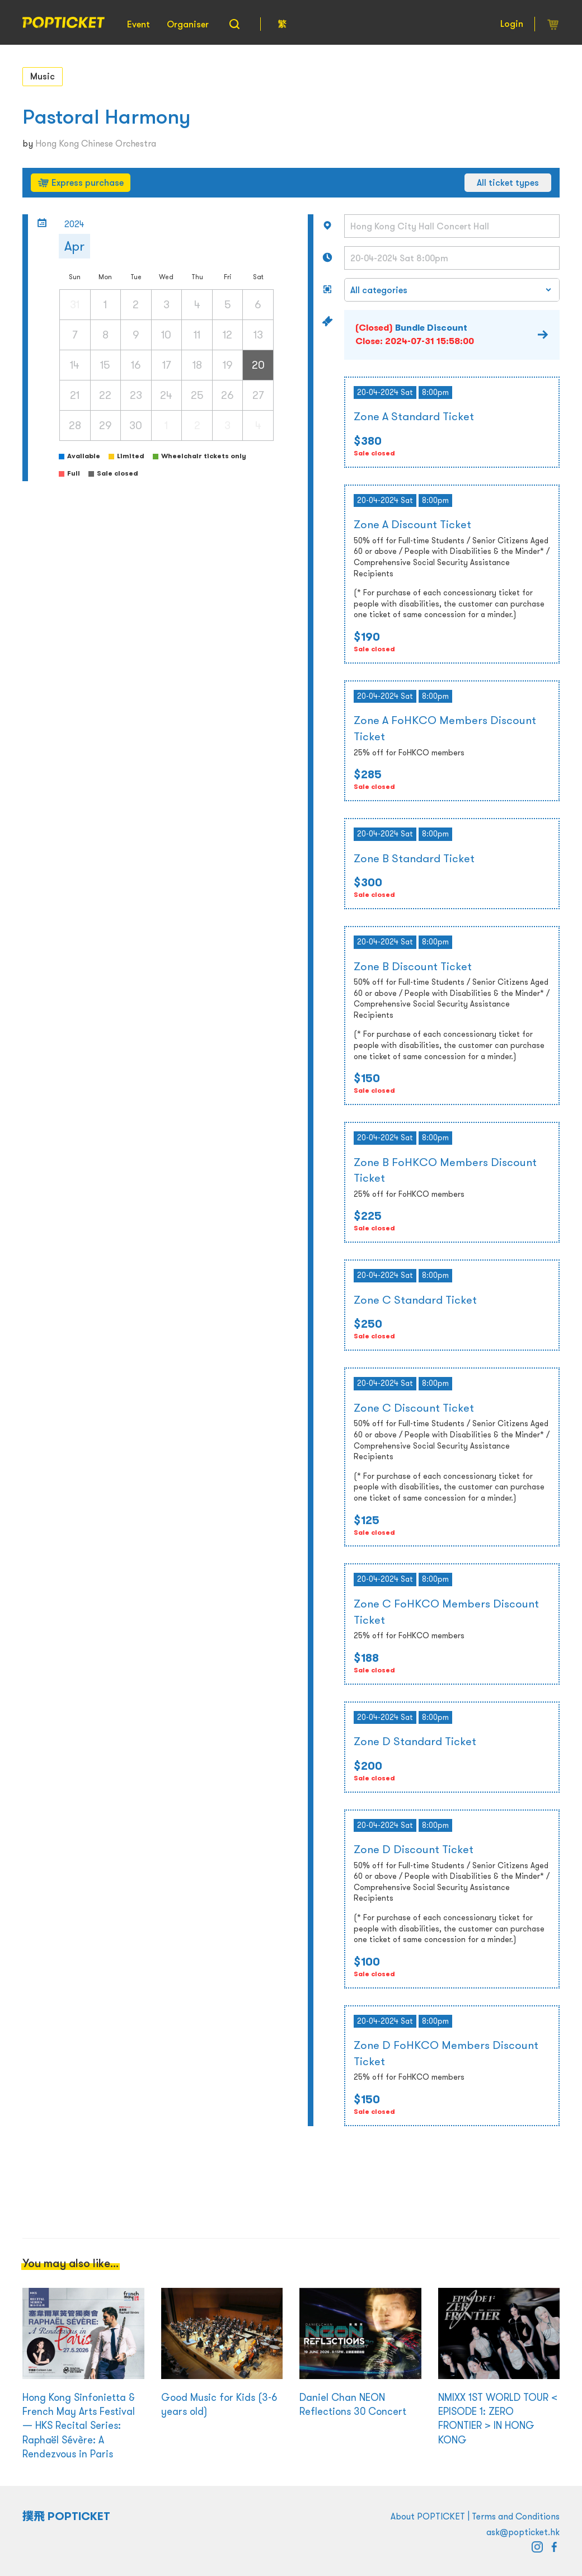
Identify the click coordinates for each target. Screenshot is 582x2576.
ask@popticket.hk (523, 2531)
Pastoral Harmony (106, 116)
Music (42, 76)
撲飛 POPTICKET (66, 2516)
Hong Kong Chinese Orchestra (95, 143)
